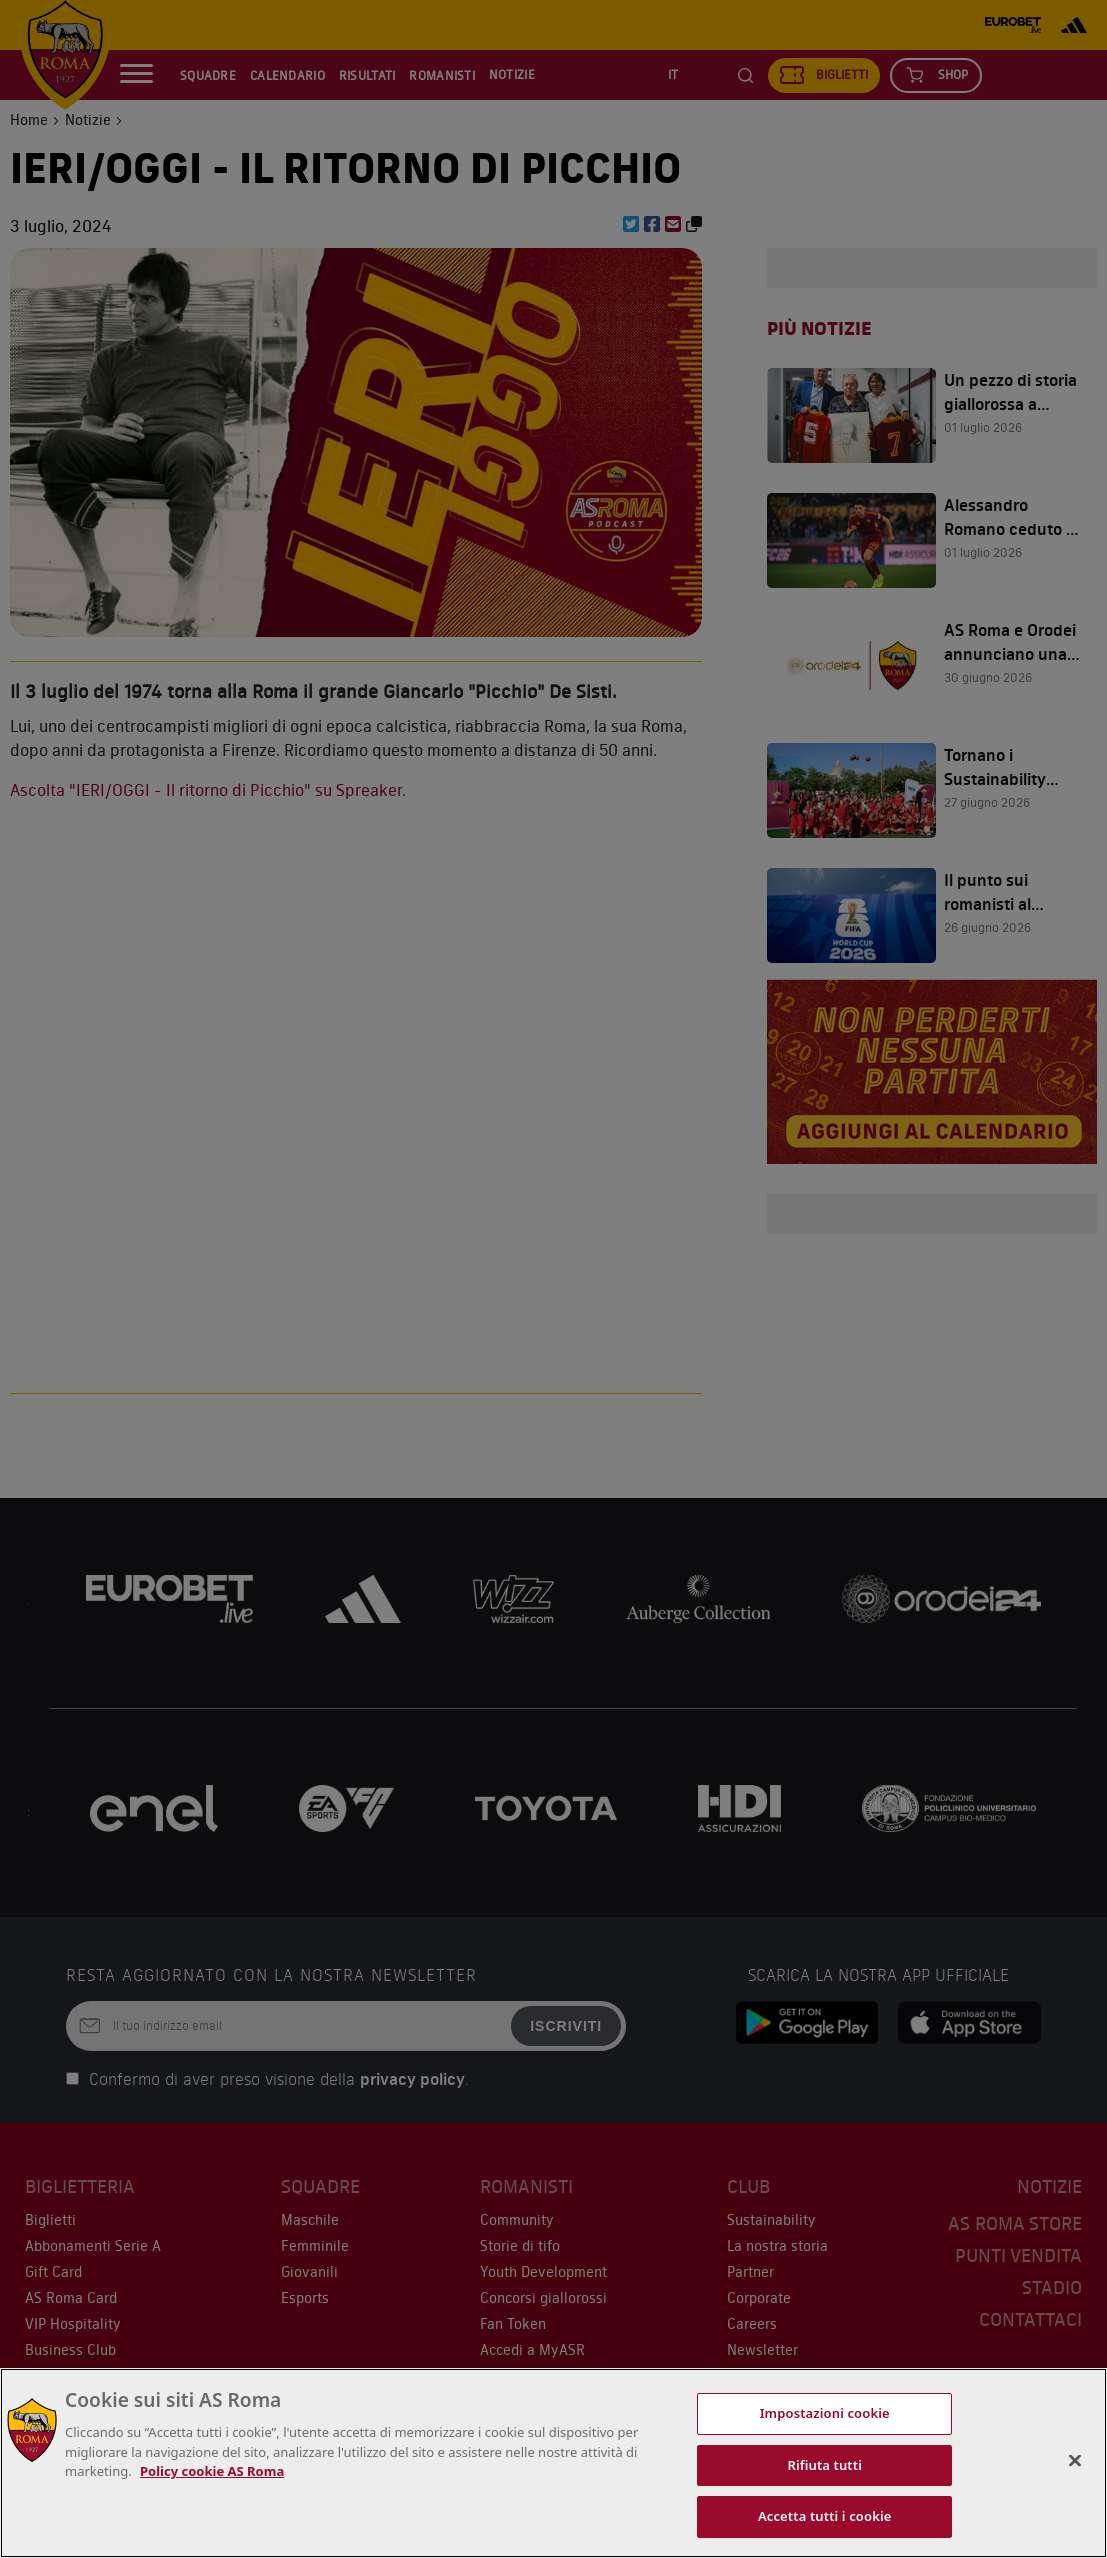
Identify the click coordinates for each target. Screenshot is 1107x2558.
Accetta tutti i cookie (825, 2516)
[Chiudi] (1075, 2461)
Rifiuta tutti (824, 2465)
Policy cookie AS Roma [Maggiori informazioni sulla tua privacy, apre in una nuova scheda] (212, 2471)
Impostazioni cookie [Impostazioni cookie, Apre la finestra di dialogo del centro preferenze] (825, 2413)
